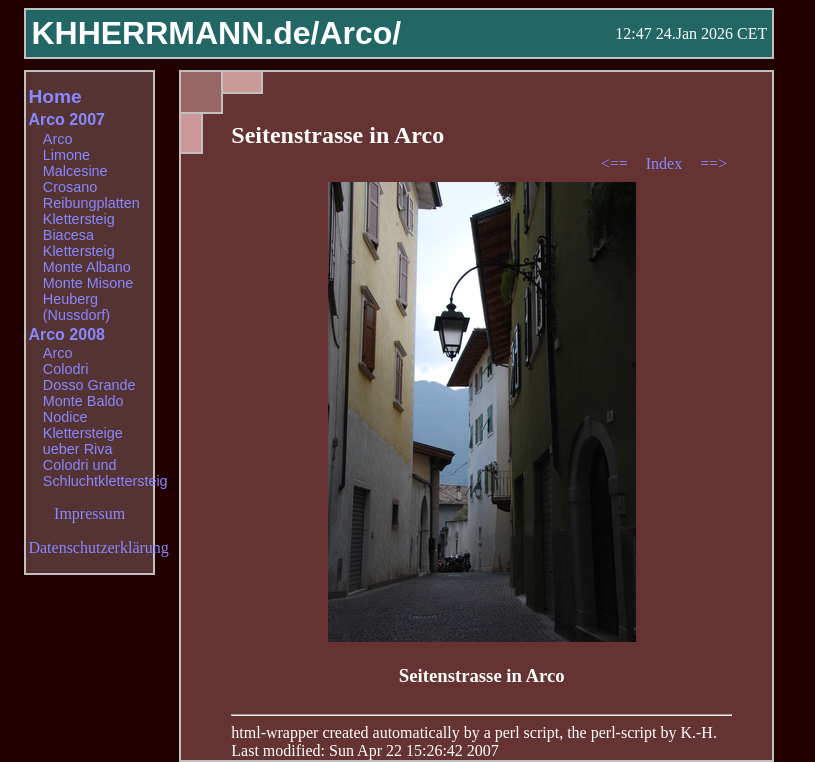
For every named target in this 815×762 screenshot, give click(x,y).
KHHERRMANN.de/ (175, 33)
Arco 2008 (66, 334)
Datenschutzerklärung (98, 547)
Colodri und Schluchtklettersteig (105, 473)
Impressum (89, 513)
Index (666, 163)
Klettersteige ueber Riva (83, 441)
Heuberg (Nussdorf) (76, 307)
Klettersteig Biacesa (79, 227)
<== (616, 163)
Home (54, 96)
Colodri (66, 369)
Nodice (65, 417)
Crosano (70, 187)
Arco (58, 139)
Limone (66, 155)
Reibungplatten (91, 203)
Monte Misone (88, 283)
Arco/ (360, 33)
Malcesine (75, 171)
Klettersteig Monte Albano (87, 259)
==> (713, 163)
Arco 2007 (66, 119)
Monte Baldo (83, 401)
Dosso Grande (89, 385)
